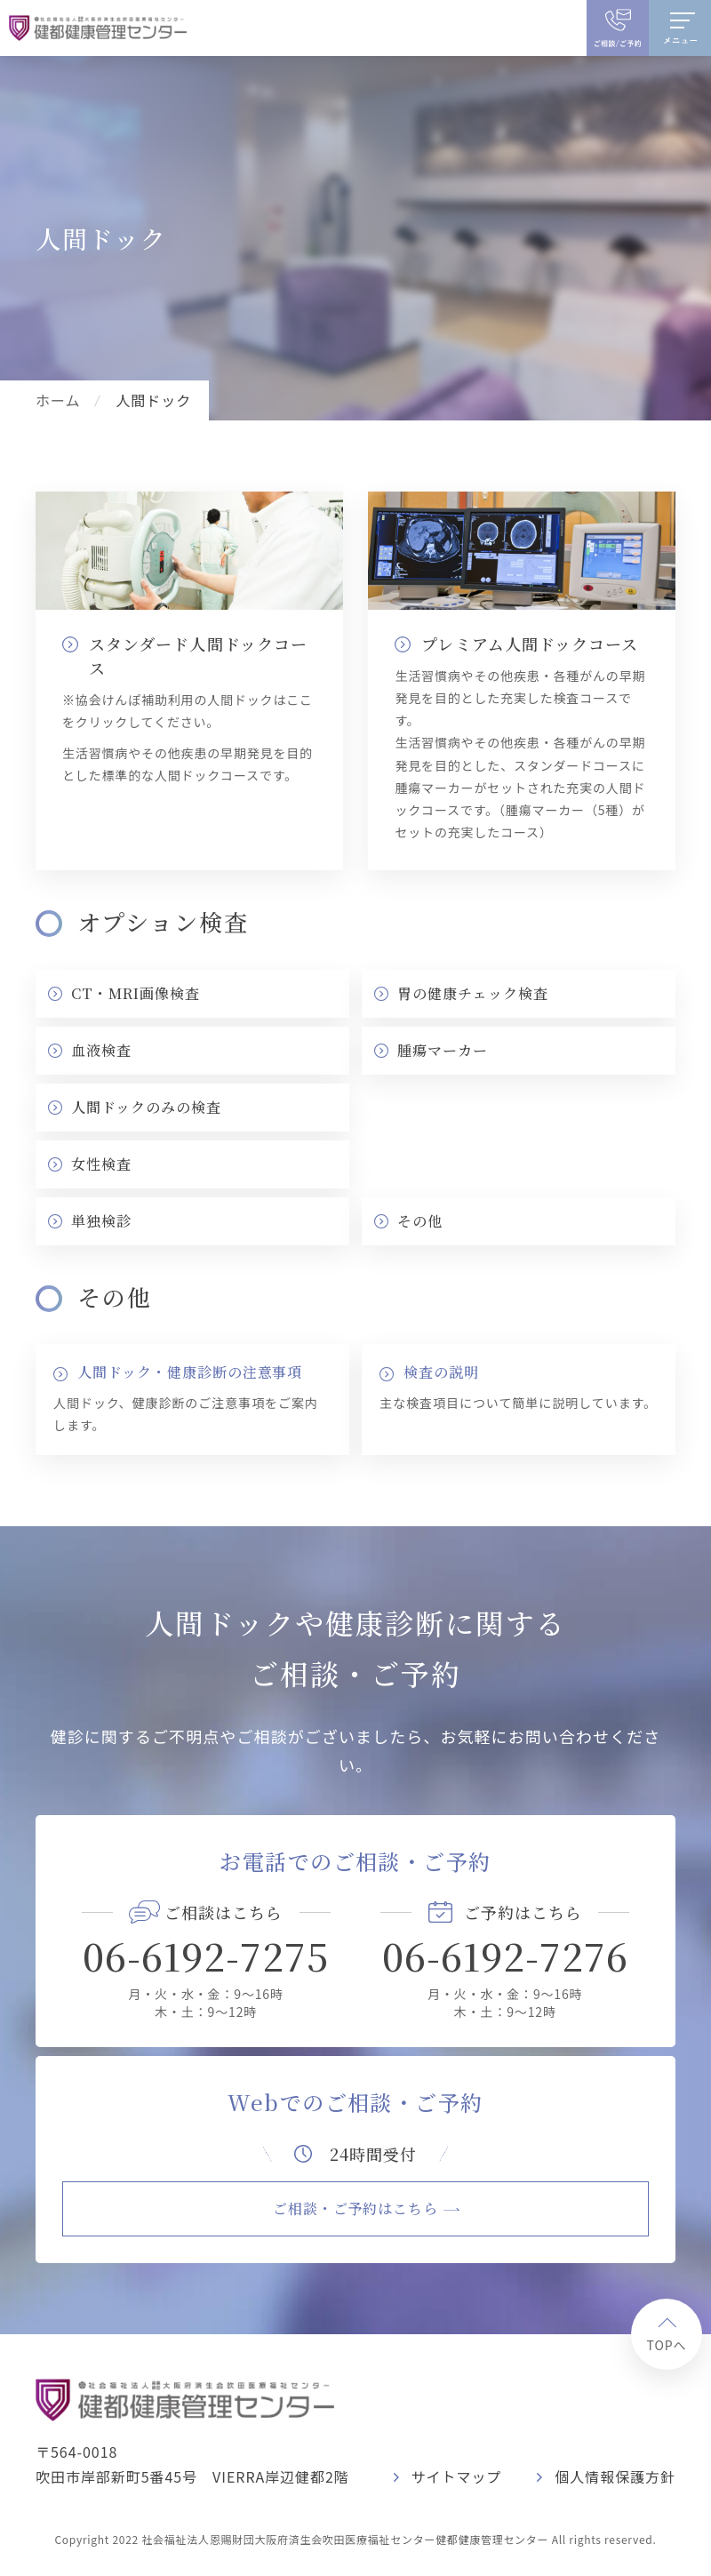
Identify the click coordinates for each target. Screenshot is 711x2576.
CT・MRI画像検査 (135, 993)
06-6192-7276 (505, 1955)
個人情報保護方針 (615, 2476)
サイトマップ (456, 2476)
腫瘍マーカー (442, 1050)
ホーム (58, 400)
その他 (420, 1221)
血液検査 (101, 1050)
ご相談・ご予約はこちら (356, 2208)
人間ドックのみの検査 (146, 1107)
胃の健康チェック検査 (472, 993)
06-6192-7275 (206, 1955)
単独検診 (101, 1221)
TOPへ (666, 2345)
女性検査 (101, 1164)
